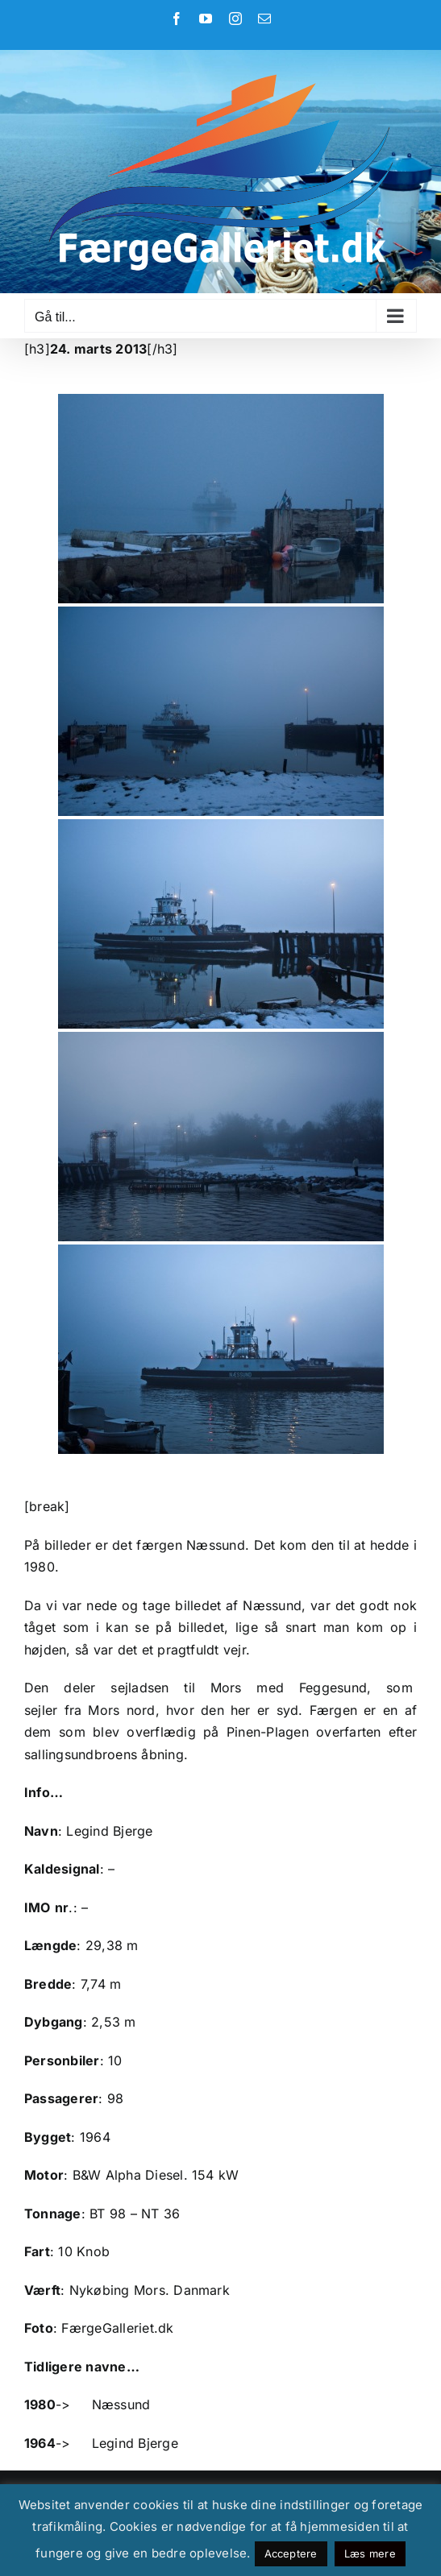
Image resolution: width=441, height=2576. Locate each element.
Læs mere (370, 2553)
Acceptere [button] (291, 2553)
